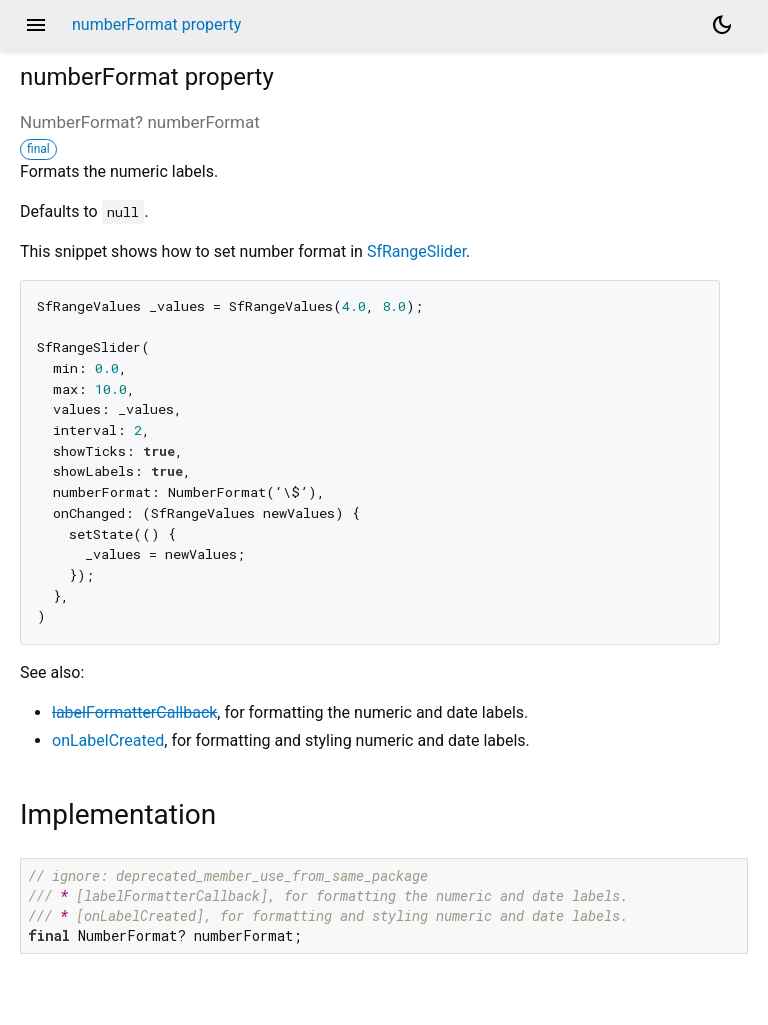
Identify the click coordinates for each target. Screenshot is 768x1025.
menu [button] (36, 25)
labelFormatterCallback (134, 712)
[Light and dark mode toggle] (722, 25)
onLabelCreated (108, 740)
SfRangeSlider (416, 251)
